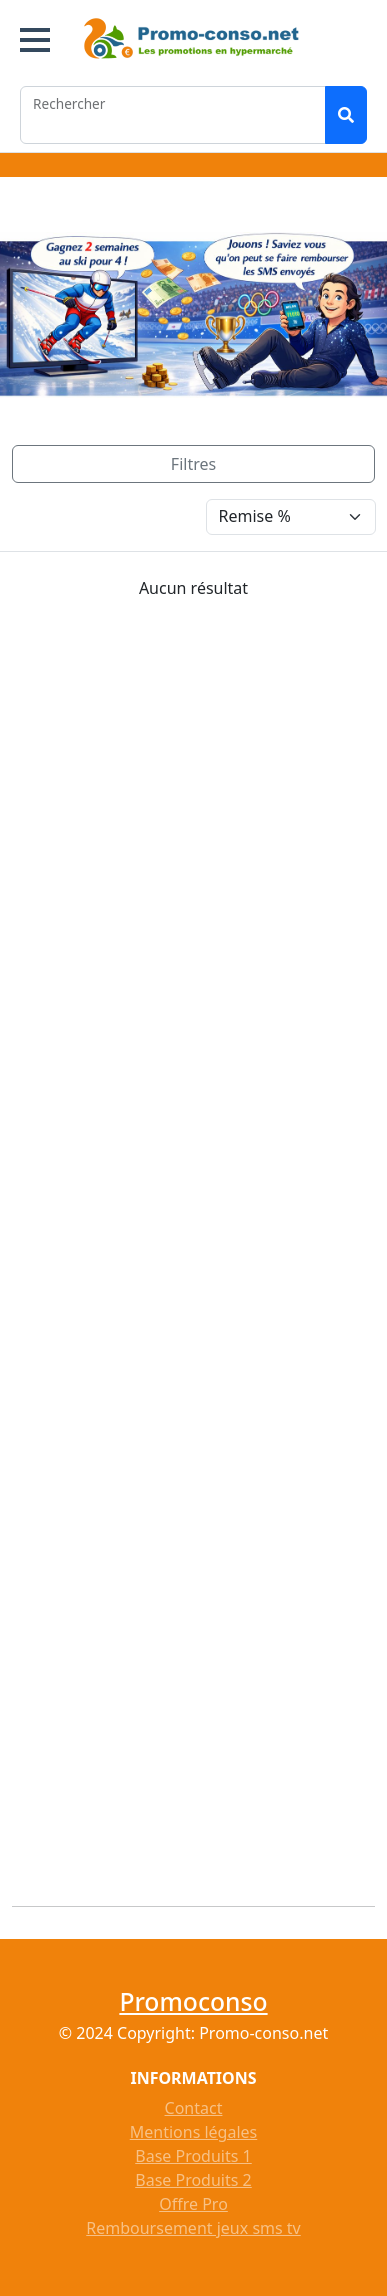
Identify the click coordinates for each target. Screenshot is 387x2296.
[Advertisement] (199, 1245)
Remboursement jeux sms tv (193, 2228)
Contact (194, 2108)
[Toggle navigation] (193, 464)
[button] (35, 40)
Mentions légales (194, 2132)
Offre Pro (193, 2204)
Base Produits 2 (193, 2180)
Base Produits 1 (193, 2156)
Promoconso (193, 2001)
